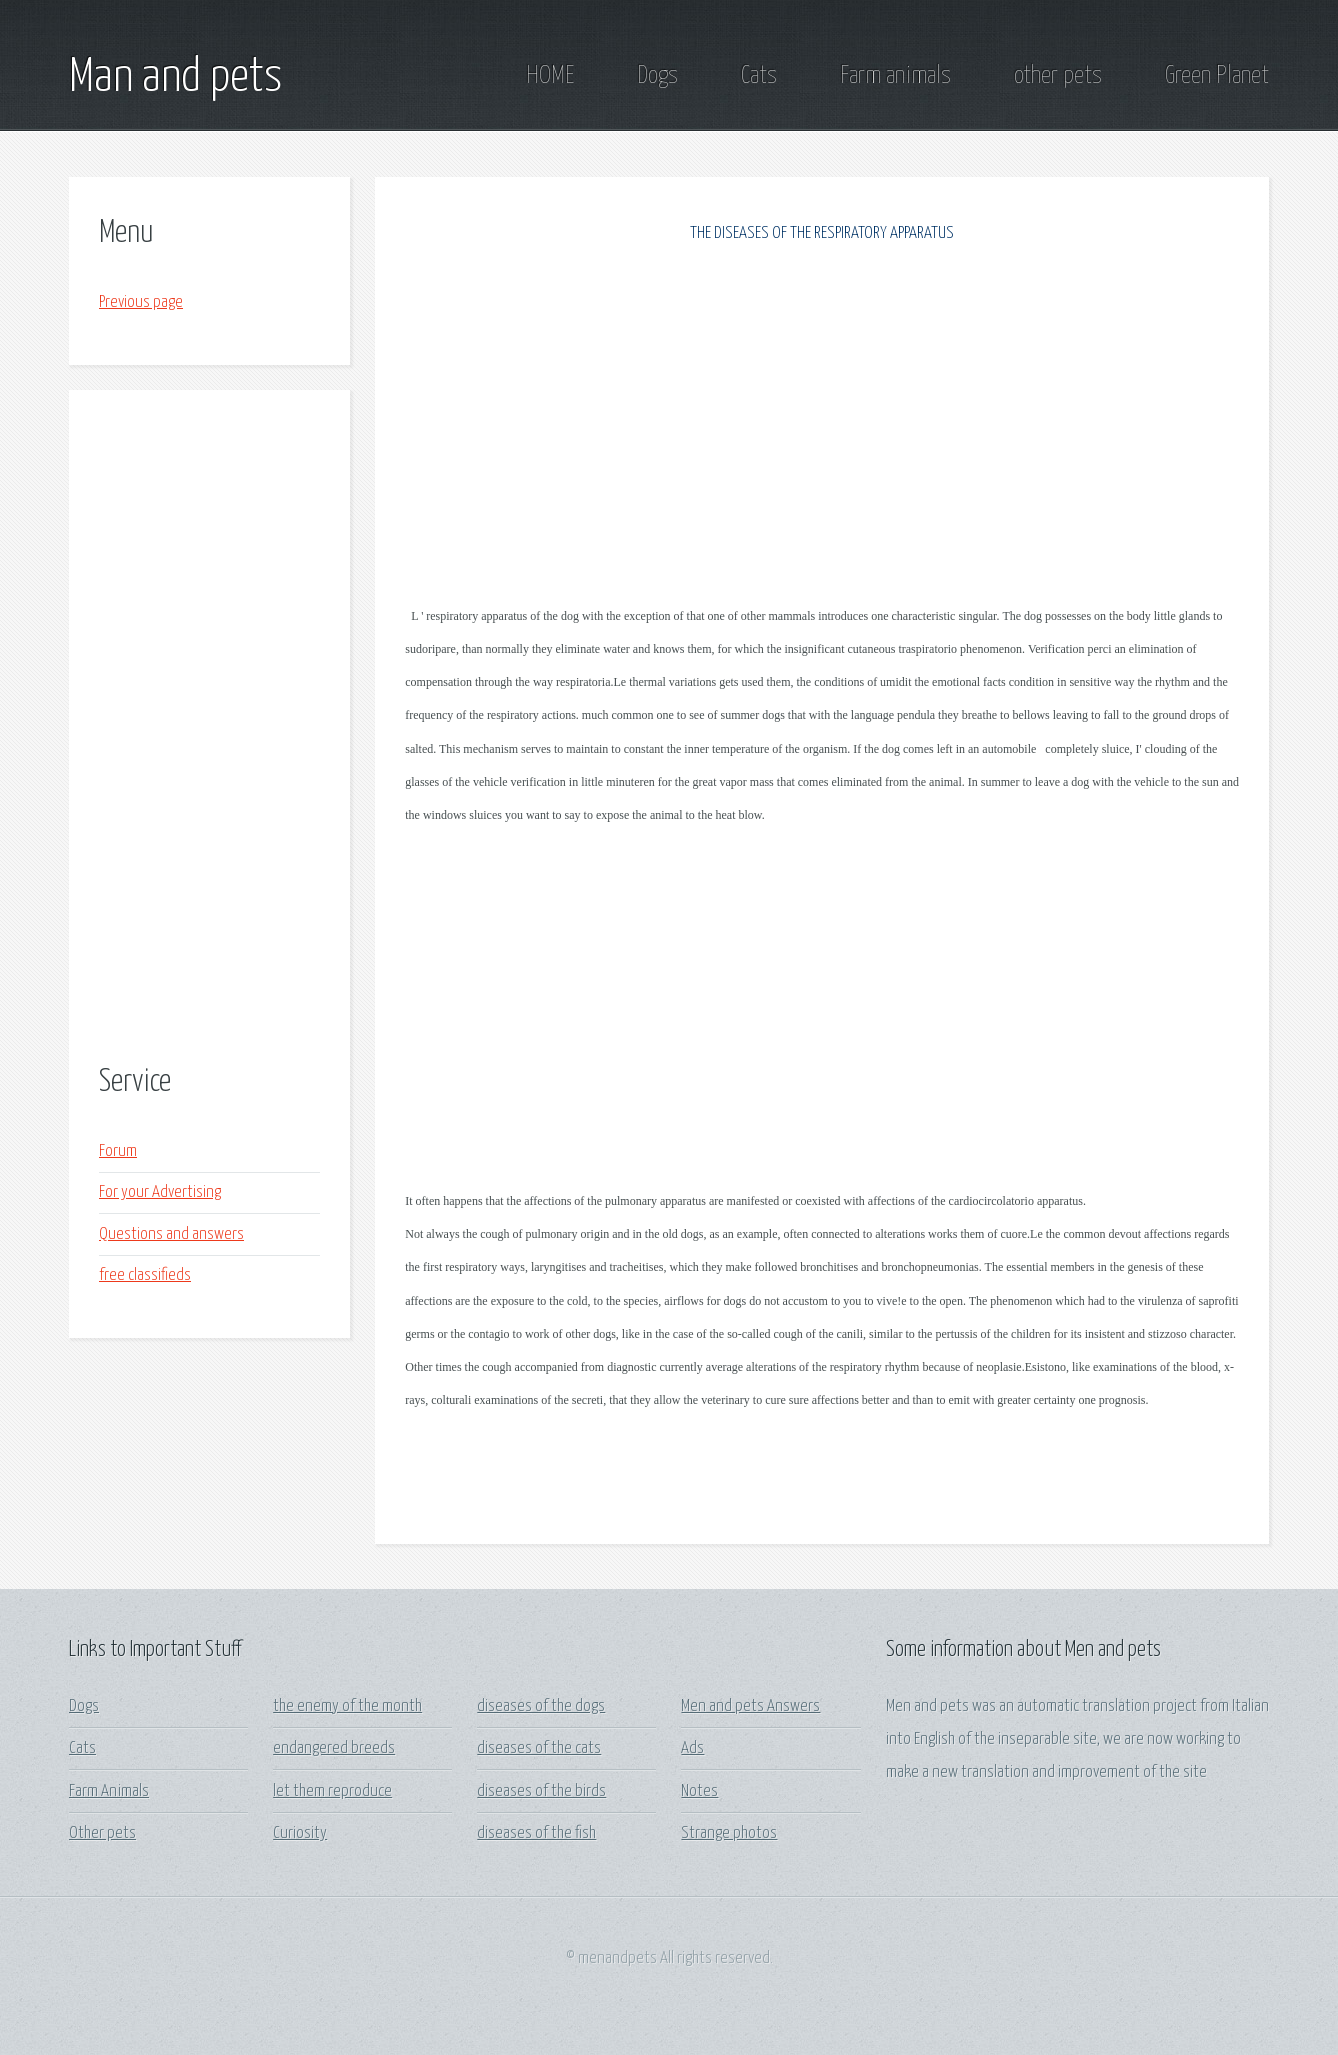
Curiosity (300, 1833)
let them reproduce (332, 1791)
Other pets (102, 1833)
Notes (699, 1791)
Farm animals (895, 76)
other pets (1058, 76)
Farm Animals (109, 1791)
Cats (759, 76)
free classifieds (145, 1275)
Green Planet (1217, 76)
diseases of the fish (536, 1833)
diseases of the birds (541, 1791)
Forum (118, 1151)
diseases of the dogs (541, 1706)
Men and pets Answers (750, 1706)
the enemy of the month (347, 1706)
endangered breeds (334, 1748)
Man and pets (175, 78)
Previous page (141, 302)
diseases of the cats (539, 1748)
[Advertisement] (209, 730)
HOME (550, 76)
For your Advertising (160, 1192)
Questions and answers (171, 1234)
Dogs (657, 76)
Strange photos (729, 1833)
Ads (692, 1748)
